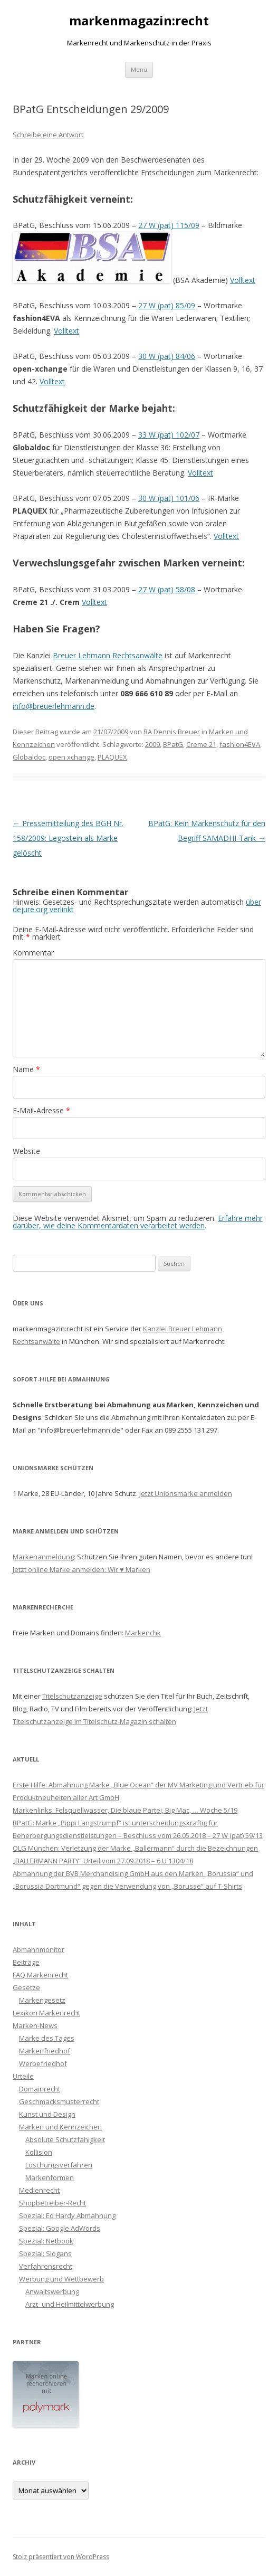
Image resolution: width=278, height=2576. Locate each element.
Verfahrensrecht (45, 2266)
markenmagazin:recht (139, 21)
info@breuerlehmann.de (53, 706)
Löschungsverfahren (58, 2165)
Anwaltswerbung (52, 2291)
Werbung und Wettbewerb (61, 2279)
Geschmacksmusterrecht (59, 2101)
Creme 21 (201, 744)
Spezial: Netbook (46, 2241)
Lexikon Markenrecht (46, 2013)
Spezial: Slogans (45, 2253)
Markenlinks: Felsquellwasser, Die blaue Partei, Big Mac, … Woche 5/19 (125, 1810)
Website (26, 1151)
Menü (139, 69)
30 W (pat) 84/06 (166, 356)
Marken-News (35, 2025)
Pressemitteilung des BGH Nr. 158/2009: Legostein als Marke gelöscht (68, 838)
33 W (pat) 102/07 (168, 435)
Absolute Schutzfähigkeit (65, 2139)
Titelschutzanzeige (72, 1696)
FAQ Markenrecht (40, 1975)
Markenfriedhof (44, 2051)
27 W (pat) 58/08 (166, 589)
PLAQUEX (112, 757)
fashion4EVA (239, 744)
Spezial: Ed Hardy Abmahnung (67, 2215)
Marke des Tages (46, 2038)
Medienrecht (39, 2190)
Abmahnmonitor (38, 1949)
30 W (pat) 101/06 (168, 498)
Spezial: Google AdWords (59, 2228)
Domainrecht (39, 2089)
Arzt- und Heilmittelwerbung (69, 2304)
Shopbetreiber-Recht (52, 2203)
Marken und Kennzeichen (60, 2127)
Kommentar (33, 953)
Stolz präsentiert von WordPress (61, 2556)
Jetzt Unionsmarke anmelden (185, 1493)
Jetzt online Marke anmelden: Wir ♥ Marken (81, 1569)
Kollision (38, 2152)
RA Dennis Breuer (171, 731)
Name (26, 1069)
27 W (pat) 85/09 (166, 305)
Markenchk (143, 1632)
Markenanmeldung (43, 1556)
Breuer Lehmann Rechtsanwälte (107, 655)
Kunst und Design (47, 2114)
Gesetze (26, 1987)
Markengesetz (42, 2000)
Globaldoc (29, 757)
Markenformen (49, 2177)
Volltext (242, 280)
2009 (152, 744)
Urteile (23, 2076)
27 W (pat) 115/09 (168, 225)
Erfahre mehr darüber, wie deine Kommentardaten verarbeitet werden (138, 1221)
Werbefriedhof (43, 2063)
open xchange (71, 757)
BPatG (173, 744)
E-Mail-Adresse (41, 1110)
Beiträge (26, 1962)
